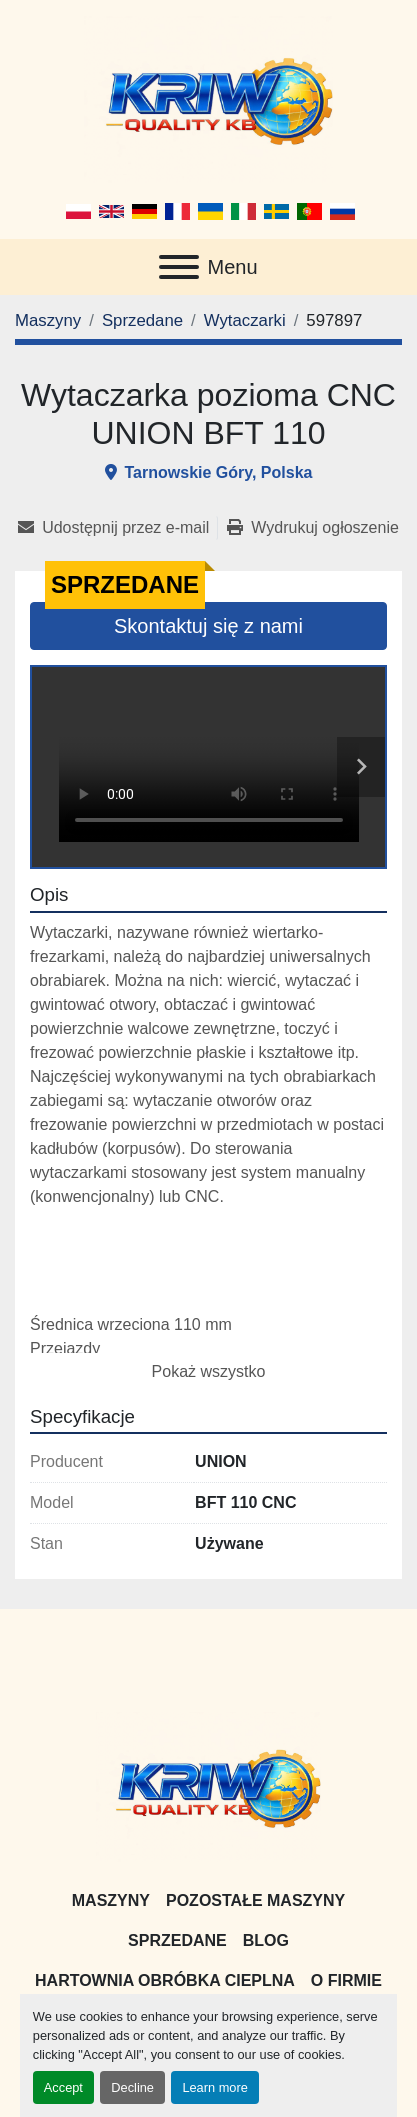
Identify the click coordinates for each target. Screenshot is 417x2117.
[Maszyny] (48, 320)
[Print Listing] (312, 528)
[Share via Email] (117, 528)
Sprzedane (177, 1940)
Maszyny (111, 1900)
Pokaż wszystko (209, 1371)
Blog (266, 1940)
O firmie (346, 1980)
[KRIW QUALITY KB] (208, 1786)
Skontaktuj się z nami (208, 626)
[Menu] (179, 267)
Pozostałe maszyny (255, 1900)
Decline (132, 2087)
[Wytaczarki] (245, 320)
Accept (63, 2087)
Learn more (214, 2087)
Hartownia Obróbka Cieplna (165, 1980)
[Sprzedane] (142, 320)
